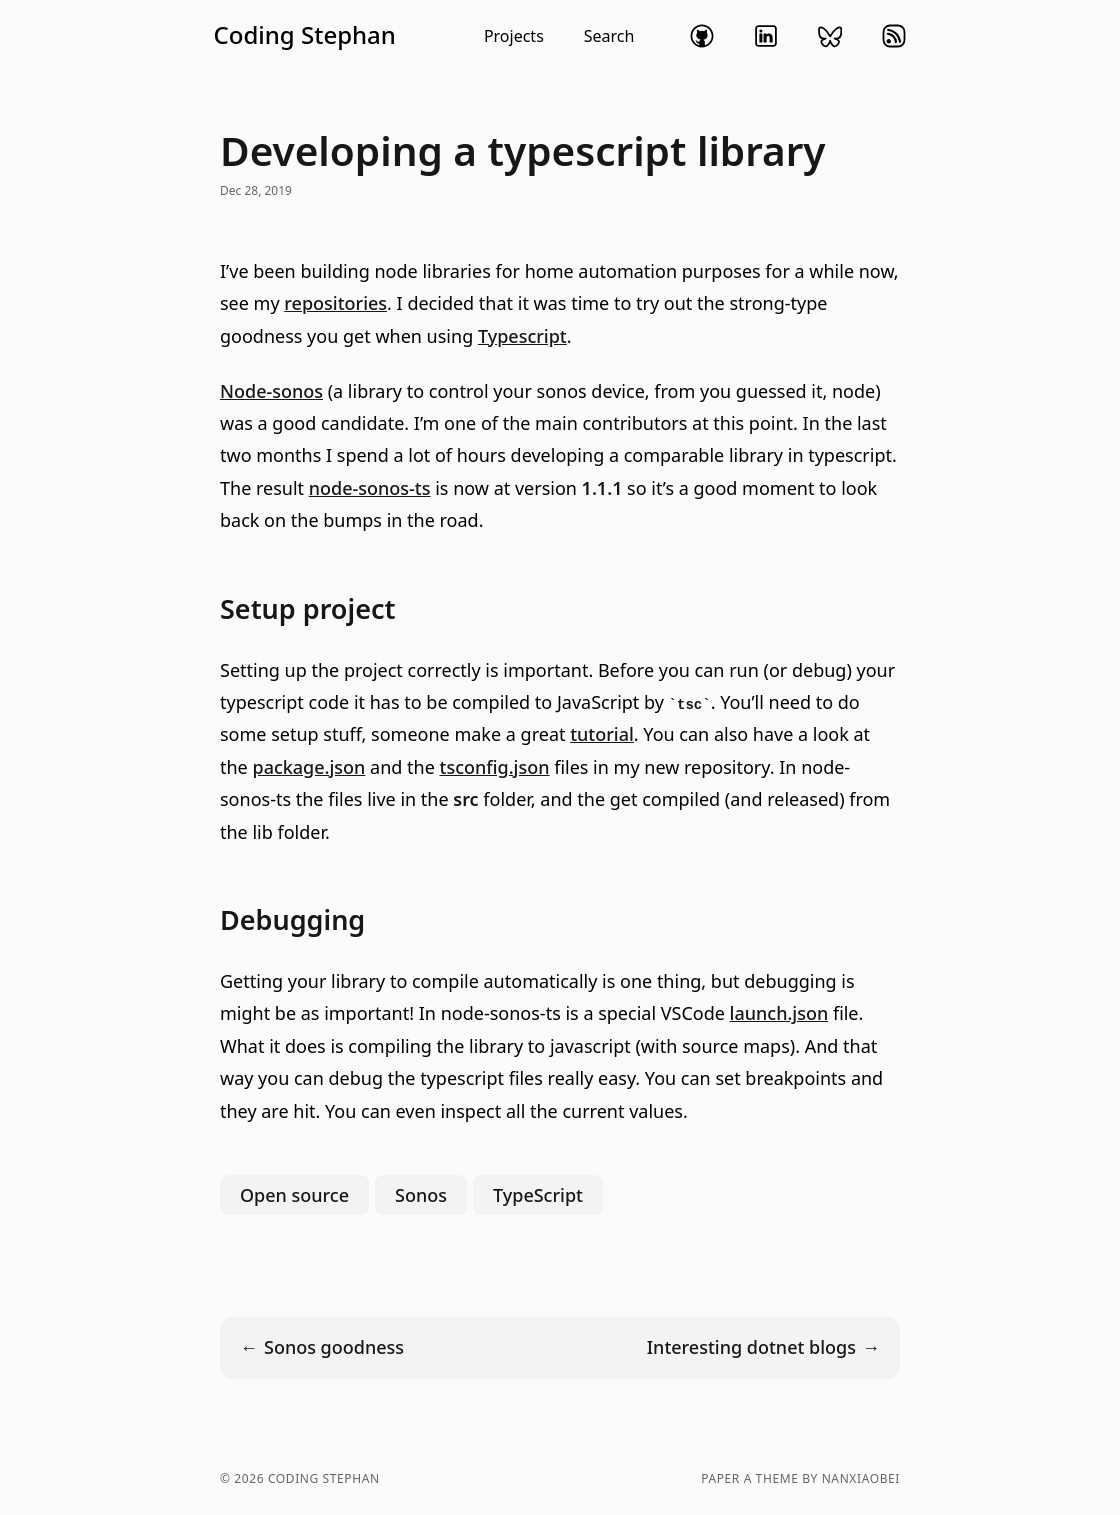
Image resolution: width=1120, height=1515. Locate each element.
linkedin (766, 36)
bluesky (830, 36)
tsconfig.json (495, 767)
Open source (294, 1195)
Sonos (421, 1195)
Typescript (522, 336)
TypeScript (538, 1195)
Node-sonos (271, 391)
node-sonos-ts (370, 488)
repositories (335, 303)
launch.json (779, 1013)
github (702, 36)
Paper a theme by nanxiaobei (800, 1479)
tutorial (602, 734)
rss (894, 36)
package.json (308, 767)
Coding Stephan (305, 35)
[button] (424, 36)
